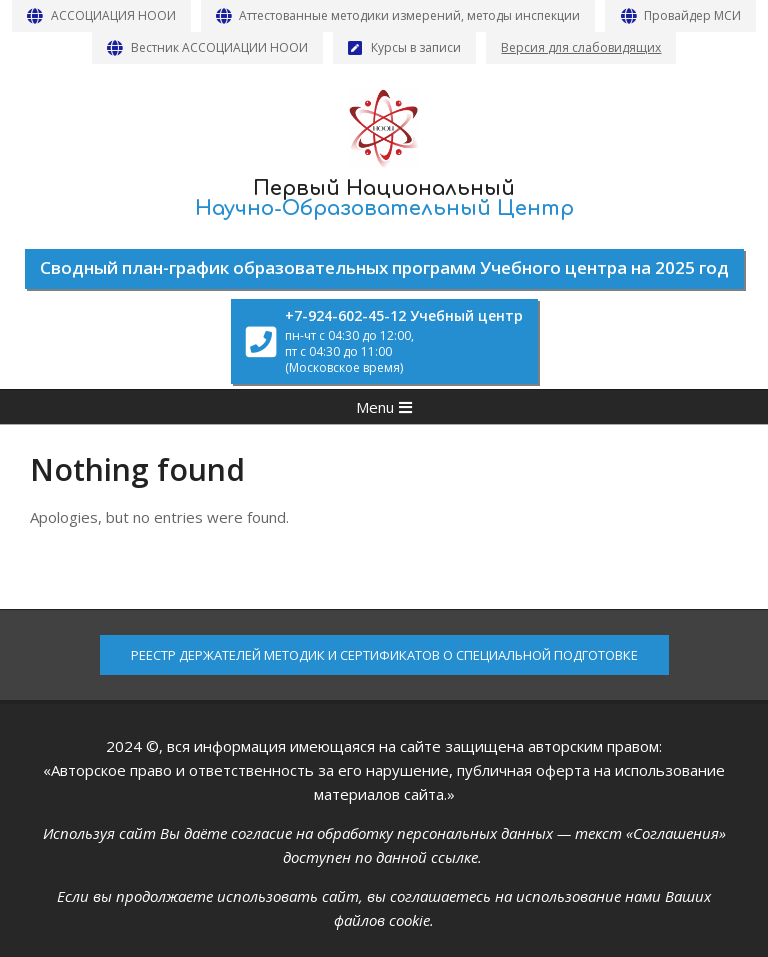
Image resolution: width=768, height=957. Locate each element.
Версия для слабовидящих (581, 47)
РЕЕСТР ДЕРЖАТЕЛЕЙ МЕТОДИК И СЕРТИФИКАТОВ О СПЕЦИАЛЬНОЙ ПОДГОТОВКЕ (384, 655)
